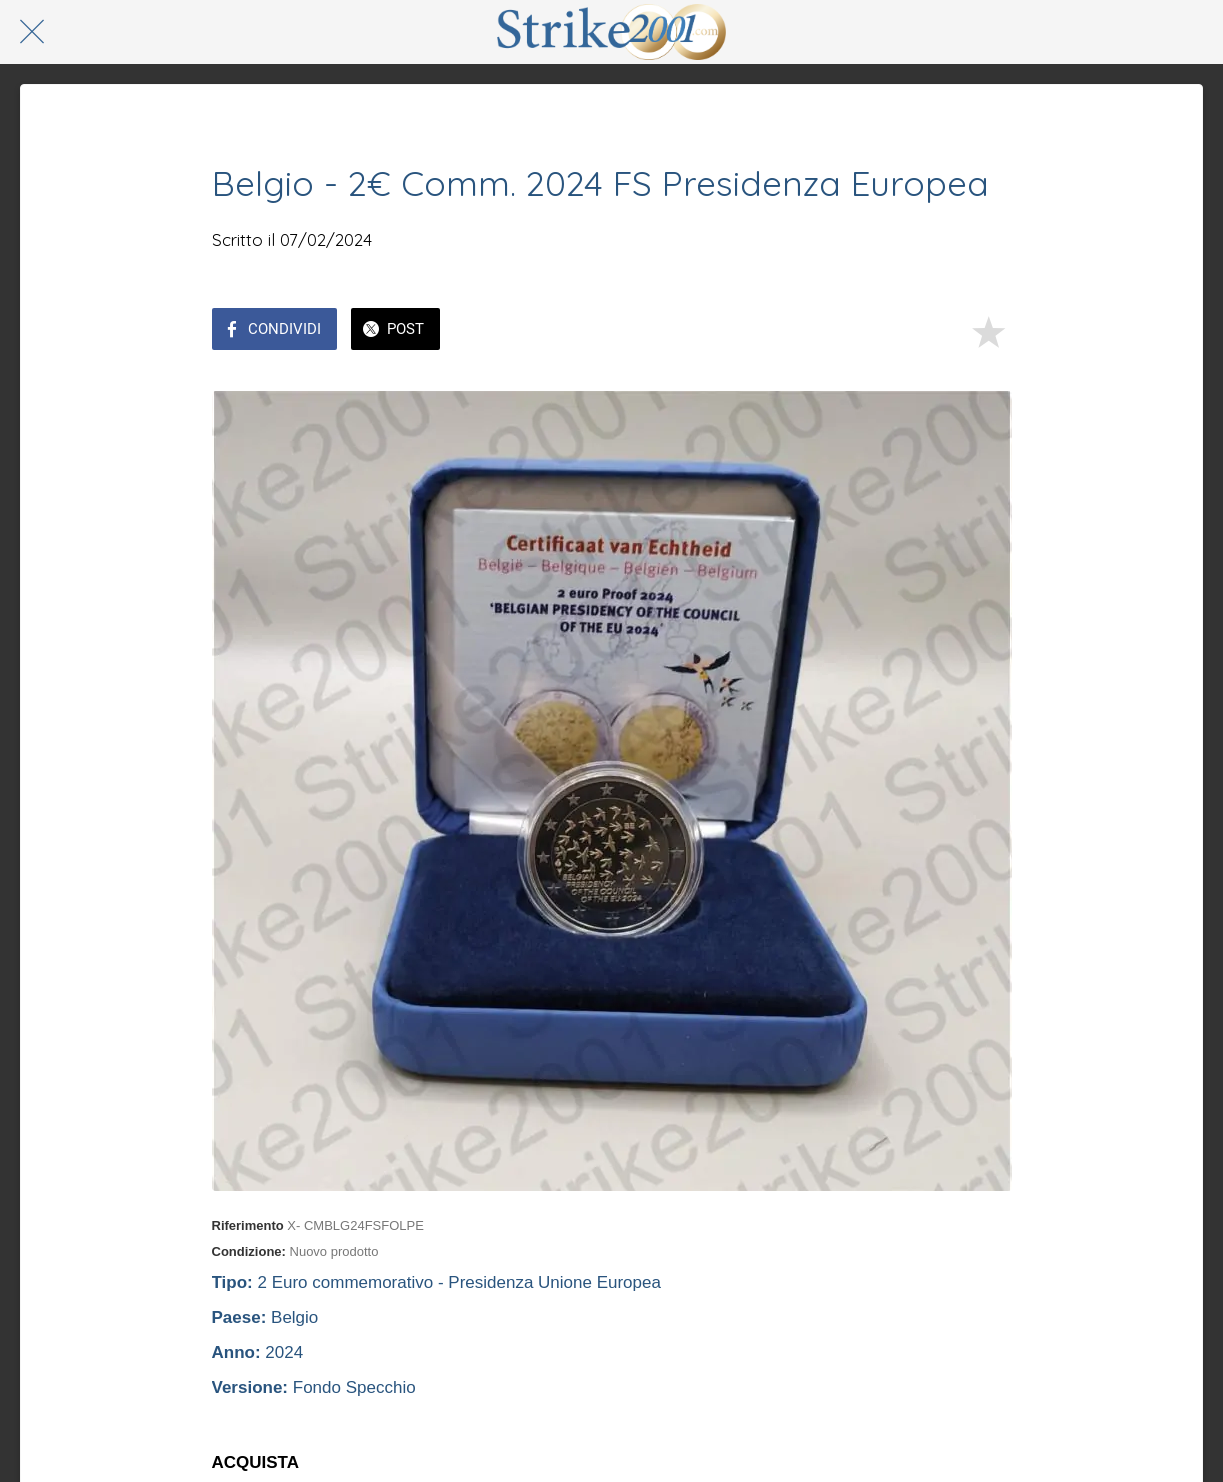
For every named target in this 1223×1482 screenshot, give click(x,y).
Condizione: (249, 1251)
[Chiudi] (32, 32)
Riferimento (248, 1225)
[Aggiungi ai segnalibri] (988, 331)
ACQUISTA (256, 1462)
